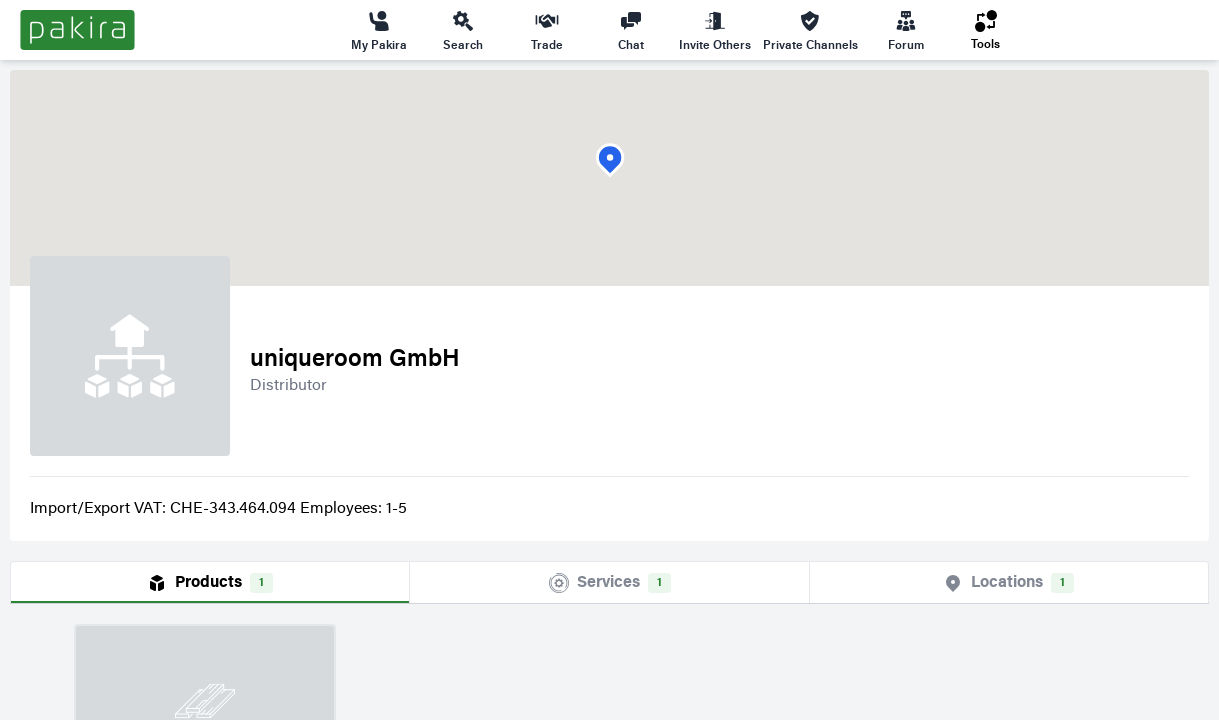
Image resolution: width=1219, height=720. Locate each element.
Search (463, 30)
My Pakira (379, 30)
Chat (631, 30)
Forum (906, 30)
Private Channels (810, 30)
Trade (547, 30)
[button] (610, 160)
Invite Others (715, 30)
